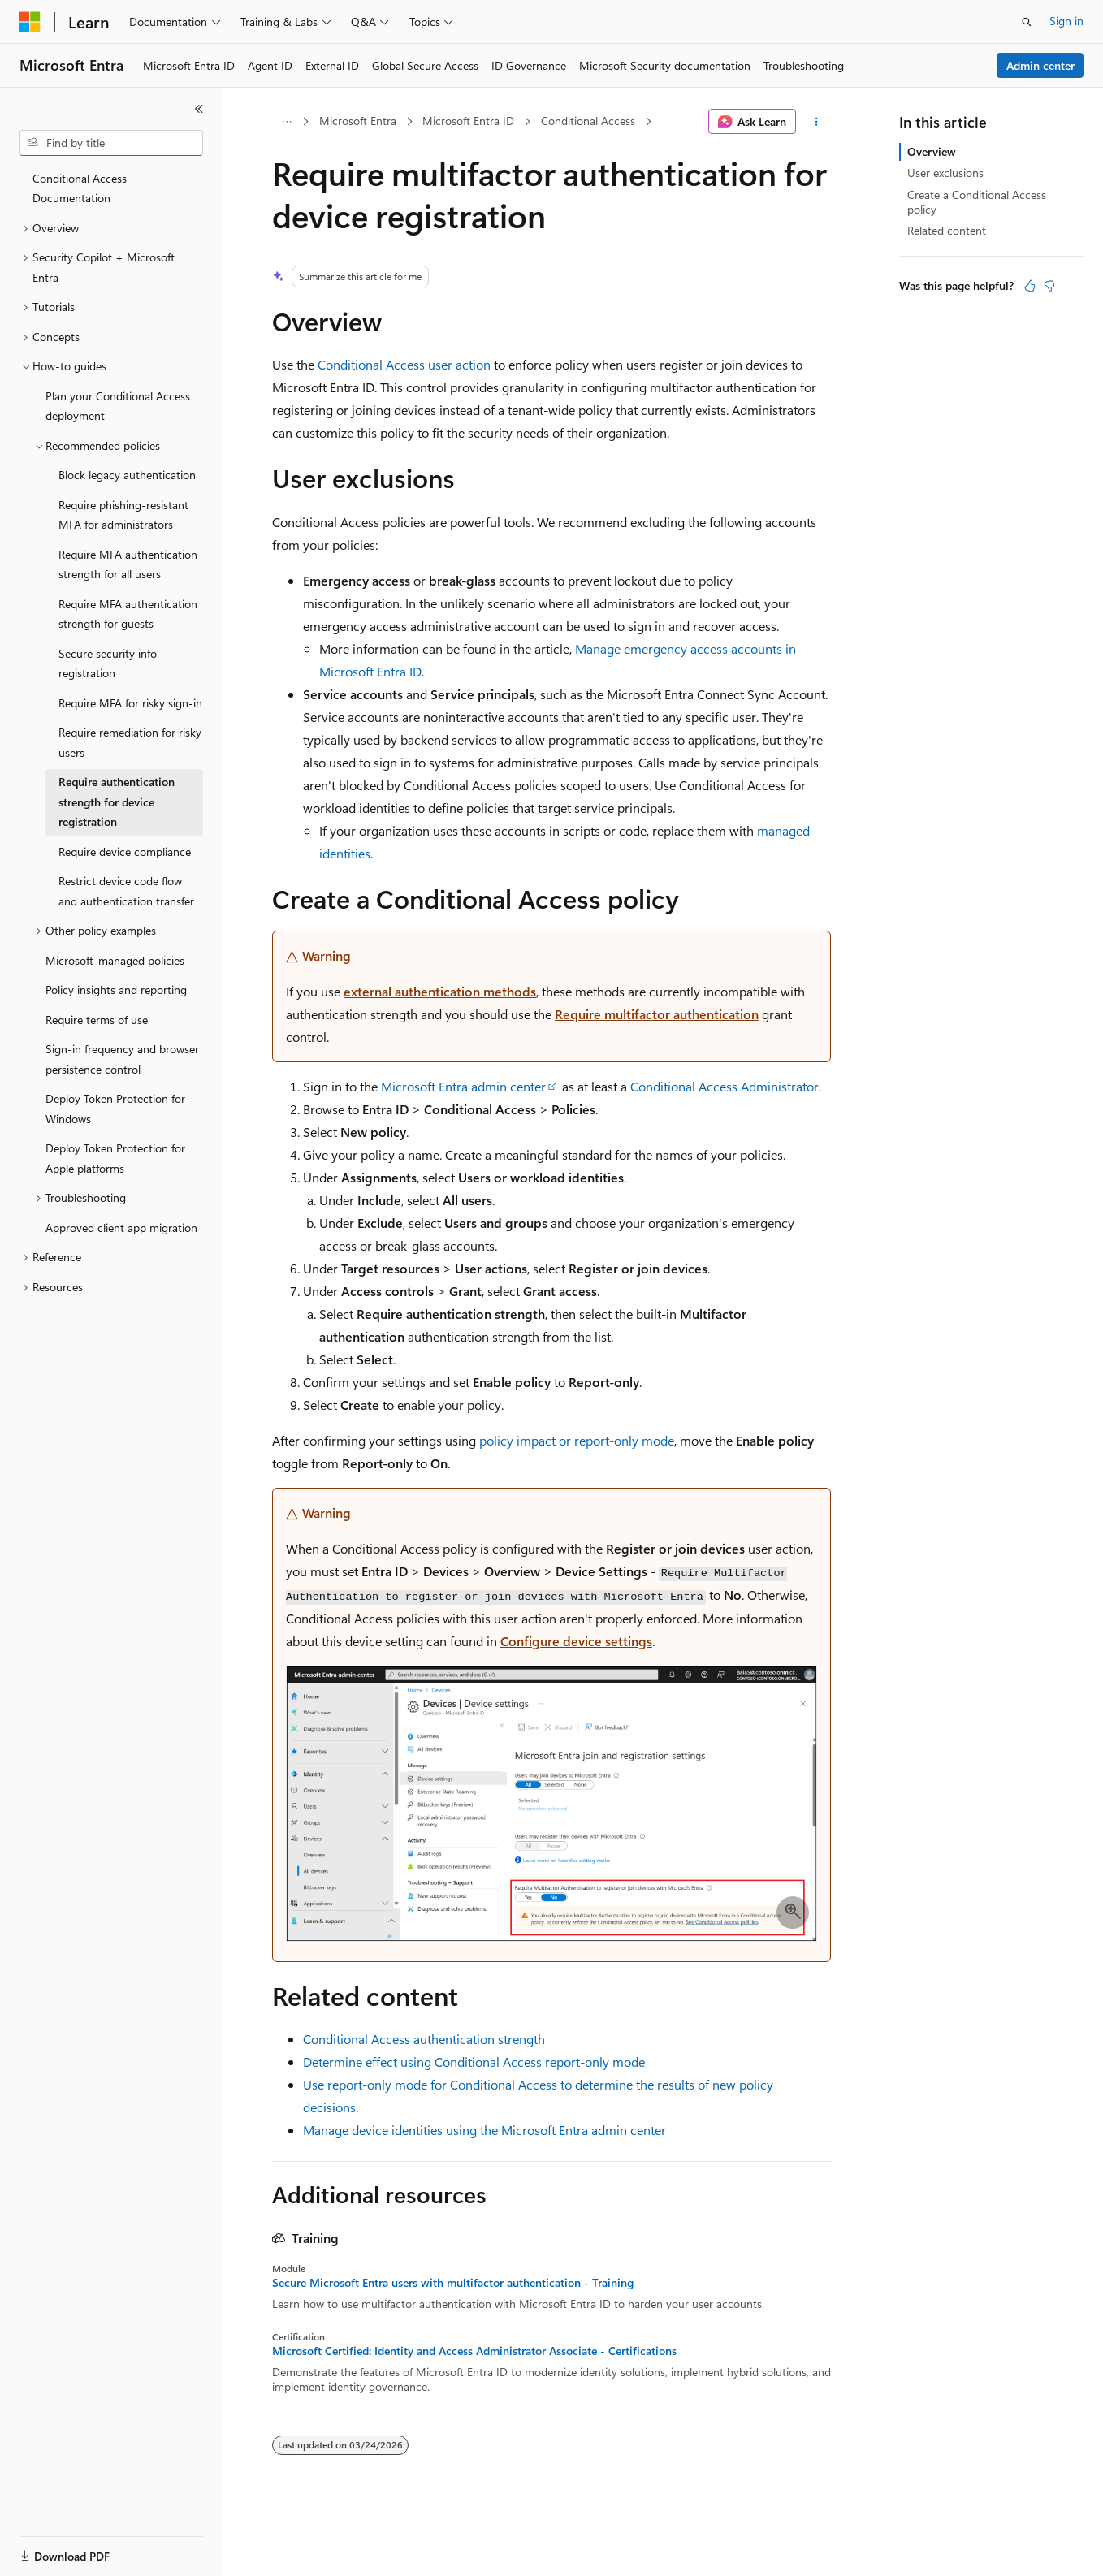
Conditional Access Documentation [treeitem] (79, 188)
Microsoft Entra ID (468, 120)
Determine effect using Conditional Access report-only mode (474, 2061)
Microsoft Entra (357, 120)
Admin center (1040, 65)
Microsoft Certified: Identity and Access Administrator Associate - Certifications (474, 2351)
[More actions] (816, 122)
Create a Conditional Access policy (976, 202)
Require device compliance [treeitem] (124, 851)
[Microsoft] (30, 21)
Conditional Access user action (404, 364)
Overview (931, 151)
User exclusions (945, 172)
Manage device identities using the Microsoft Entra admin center (484, 2129)
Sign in (1066, 20)
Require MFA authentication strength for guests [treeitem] (127, 614)
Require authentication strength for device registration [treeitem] (116, 801)
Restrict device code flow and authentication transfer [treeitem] (126, 891)
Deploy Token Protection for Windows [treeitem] (115, 1108)
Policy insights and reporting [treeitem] (116, 989)
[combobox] (111, 143)
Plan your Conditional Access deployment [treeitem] (117, 406)
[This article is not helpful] (1049, 286)
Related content (946, 230)
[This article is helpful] (1030, 286)
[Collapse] (199, 108)
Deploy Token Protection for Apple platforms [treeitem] (115, 1158)
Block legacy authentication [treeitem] (127, 474)
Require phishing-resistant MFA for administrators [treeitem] (123, 515)
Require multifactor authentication (657, 1013)
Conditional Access (588, 120)
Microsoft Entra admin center (463, 1086)
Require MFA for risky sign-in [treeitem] (130, 703)
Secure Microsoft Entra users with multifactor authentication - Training (453, 2283)
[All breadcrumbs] (286, 122)
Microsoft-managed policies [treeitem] (114, 960)
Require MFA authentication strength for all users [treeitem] (127, 564)
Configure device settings (576, 1640)
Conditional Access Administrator (724, 1086)
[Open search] (1026, 22)
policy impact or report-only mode (576, 1440)
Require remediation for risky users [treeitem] (129, 742)
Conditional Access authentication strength (424, 2038)
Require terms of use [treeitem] (96, 1019)
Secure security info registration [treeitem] (107, 663)
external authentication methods (440, 991)
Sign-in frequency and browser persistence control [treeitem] (122, 1059)
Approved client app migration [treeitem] (121, 1227)
